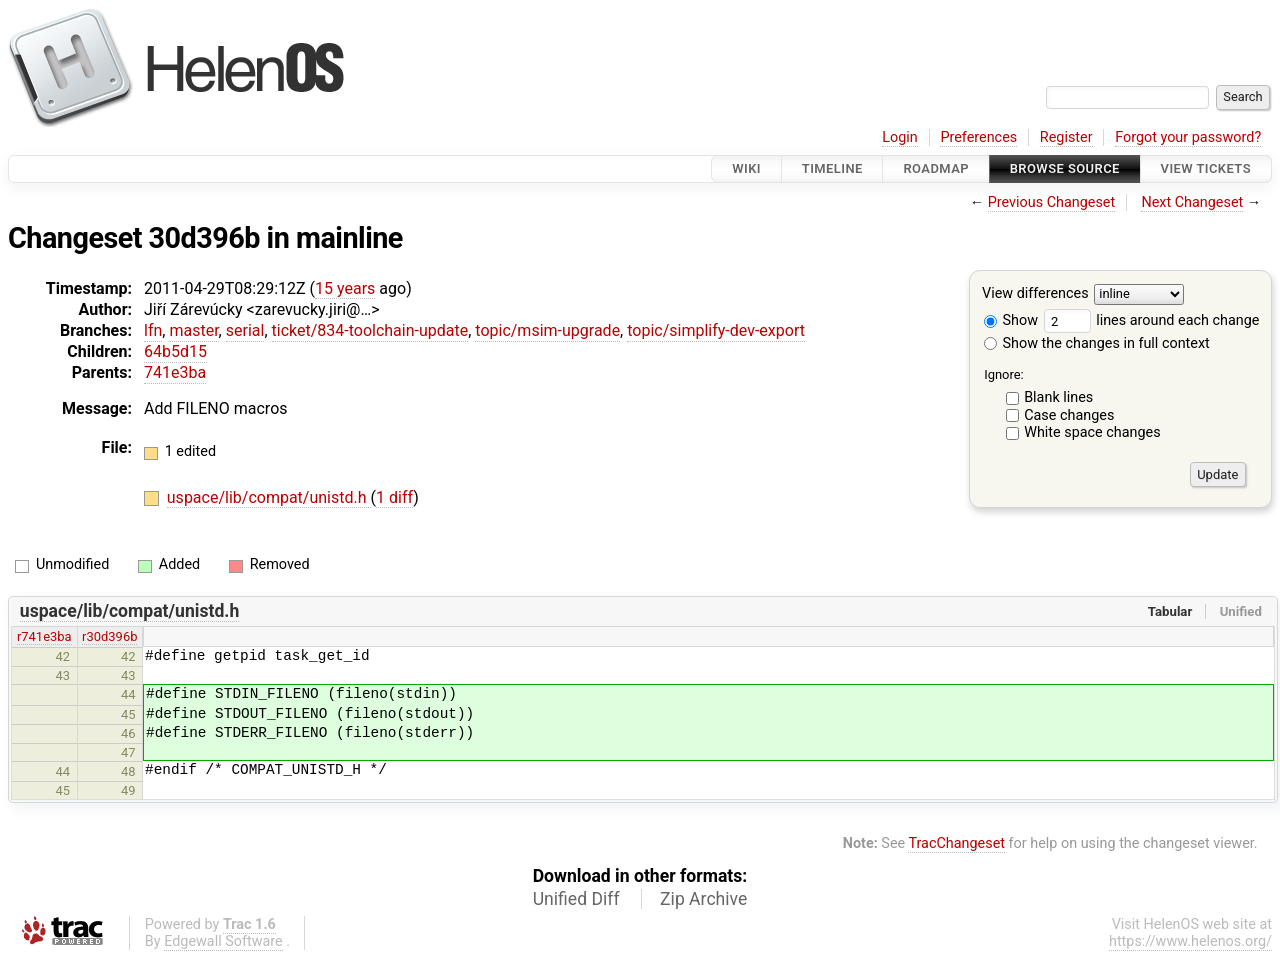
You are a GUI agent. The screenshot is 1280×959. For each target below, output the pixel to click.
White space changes (1092, 432)
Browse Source (1065, 168)
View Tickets (1206, 168)
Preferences (978, 137)
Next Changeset (1192, 202)
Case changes (1069, 415)
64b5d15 (175, 351)
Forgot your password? (1188, 137)
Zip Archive (703, 899)
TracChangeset (956, 843)
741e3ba (175, 372)
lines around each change (1152, 320)
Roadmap (936, 168)
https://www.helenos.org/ (1190, 941)
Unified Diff (576, 899)
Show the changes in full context (1097, 343)
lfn (153, 330)
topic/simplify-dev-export (716, 330)
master (193, 330)
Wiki (746, 168)
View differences (1035, 294)
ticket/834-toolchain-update (370, 330)
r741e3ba (44, 636)
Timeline (832, 168)
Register (1066, 137)
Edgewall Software (223, 941)
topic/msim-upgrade (547, 330)
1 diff (394, 497)
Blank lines (1058, 397)
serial (245, 330)
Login (900, 137)
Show (1011, 320)
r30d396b (109, 636)
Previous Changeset (1052, 202)
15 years (345, 288)
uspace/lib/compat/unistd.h (269, 497)
